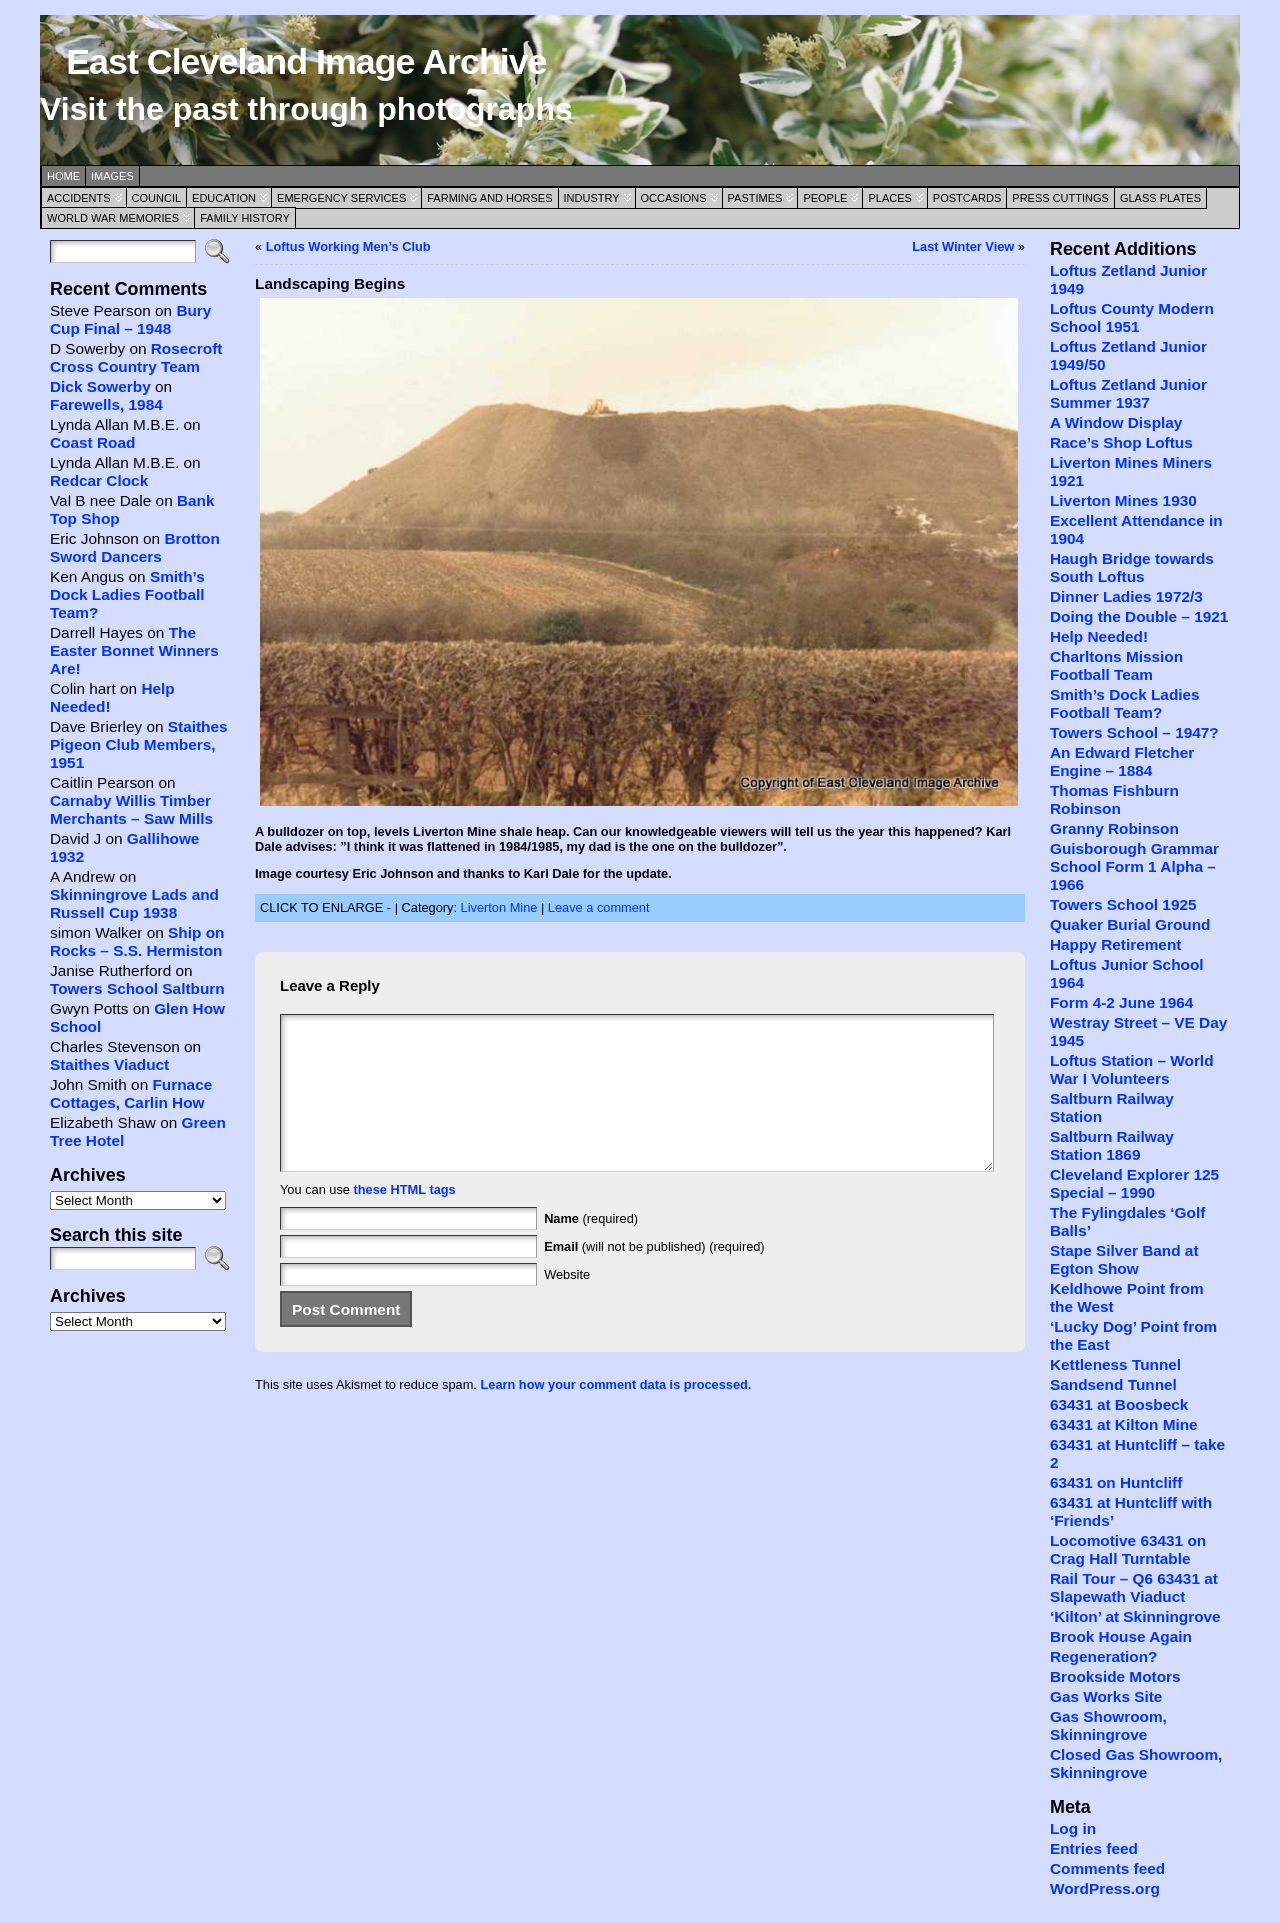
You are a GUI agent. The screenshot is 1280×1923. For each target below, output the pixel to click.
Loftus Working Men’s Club (348, 246)
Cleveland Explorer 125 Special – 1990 (1134, 1183)
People (825, 198)
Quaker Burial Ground (1130, 924)
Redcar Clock (99, 480)
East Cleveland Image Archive (306, 62)
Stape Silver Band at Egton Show (1124, 1259)
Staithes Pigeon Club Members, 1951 (139, 744)
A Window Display (1116, 422)
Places (889, 198)
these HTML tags (405, 1219)
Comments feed (1107, 1868)
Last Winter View (963, 246)
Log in (1073, 1828)
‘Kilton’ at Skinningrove (1135, 1616)
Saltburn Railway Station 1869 (1112, 1145)
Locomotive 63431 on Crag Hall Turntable (1128, 1549)
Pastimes (755, 198)
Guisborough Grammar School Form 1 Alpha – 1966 (1134, 866)
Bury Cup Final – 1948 (130, 319)
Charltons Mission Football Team (1116, 665)
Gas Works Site (1106, 1696)
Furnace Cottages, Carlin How (131, 1093)
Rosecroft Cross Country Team (136, 357)
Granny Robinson (1114, 828)
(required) (591, 1248)
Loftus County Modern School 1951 (1132, 317)
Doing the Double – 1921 (1139, 616)
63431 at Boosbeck (1119, 1404)
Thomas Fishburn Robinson (1114, 799)
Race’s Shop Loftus (1121, 442)
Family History (245, 218)
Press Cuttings (1060, 198)
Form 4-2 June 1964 (1121, 1002)
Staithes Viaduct (109, 1064)
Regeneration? (1104, 1656)
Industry (592, 198)
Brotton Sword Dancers (135, 547)
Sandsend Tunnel (1113, 1384)
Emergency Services (341, 198)
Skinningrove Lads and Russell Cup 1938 (134, 903)
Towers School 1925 (1123, 904)
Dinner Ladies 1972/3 (1126, 596)
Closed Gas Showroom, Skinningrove (1136, 1763)
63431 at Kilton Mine (1124, 1424)
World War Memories (113, 218)
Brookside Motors (1115, 1676)
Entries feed (1094, 1848)
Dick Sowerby (100, 386)
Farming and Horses (489, 198)
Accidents (79, 198)
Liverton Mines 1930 (1123, 500)
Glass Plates (1160, 198)
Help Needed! (1099, 636)
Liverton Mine (499, 907)
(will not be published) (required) (654, 1276)
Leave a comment (599, 907)
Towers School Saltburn (137, 988)
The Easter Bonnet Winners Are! (134, 650)
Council (157, 198)
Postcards (967, 198)
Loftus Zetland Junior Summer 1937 (1128, 393)
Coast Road (92, 442)
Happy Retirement (1115, 944)
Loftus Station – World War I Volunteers (1132, 1069)
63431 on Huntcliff (1116, 1482)
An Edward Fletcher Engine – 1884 (1122, 761)
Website (567, 1304)
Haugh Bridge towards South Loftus (1132, 567)
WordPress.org (1105, 1888)
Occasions (674, 198)
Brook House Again (1121, 1636)
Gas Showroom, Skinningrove (1108, 1725)
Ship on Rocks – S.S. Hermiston (137, 941)
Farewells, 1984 (106, 404)
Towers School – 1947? (1134, 732)
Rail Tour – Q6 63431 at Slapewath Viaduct (1134, 1587)
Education (224, 198)
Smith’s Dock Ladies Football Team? (127, 594)
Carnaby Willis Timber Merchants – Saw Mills (131, 809)
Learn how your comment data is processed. (615, 1414)
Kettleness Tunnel (1115, 1364)
